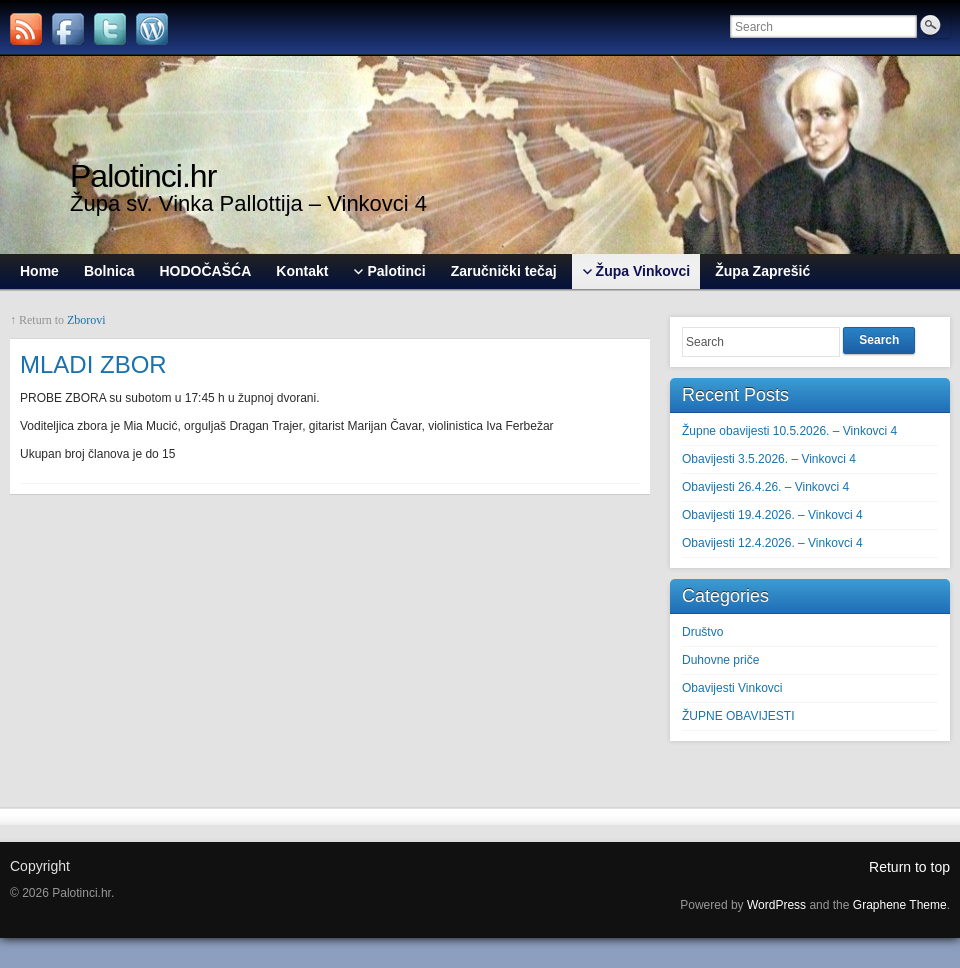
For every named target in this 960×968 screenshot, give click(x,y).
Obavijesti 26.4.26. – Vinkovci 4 (765, 487)
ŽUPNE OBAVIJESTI (738, 716)
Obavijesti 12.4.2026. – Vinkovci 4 (772, 543)
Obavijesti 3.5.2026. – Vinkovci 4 (769, 459)
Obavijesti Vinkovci (732, 688)
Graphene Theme (900, 905)
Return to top (909, 867)
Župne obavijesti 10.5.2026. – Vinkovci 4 (789, 431)
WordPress (776, 905)
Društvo (702, 632)
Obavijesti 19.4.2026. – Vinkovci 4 (772, 515)
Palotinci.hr (143, 176)
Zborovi (86, 320)
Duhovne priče (720, 660)
